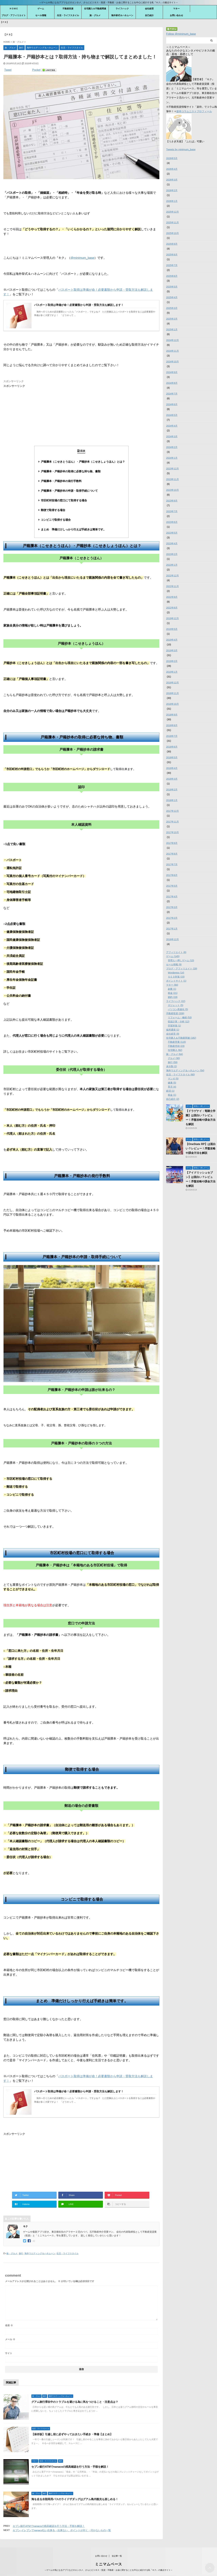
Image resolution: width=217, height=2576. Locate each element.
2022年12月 (172, 575)
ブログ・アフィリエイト (14, 15)
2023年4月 (171, 543)
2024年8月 (171, 383)
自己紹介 (149, 15)
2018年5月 (171, 757)
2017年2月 (171, 918)
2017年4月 (171, 896)
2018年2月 (171, 789)
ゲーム (40, 8)
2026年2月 (171, 190)
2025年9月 (171, 244)
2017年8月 (171, 854)
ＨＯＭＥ (13, 8)
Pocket (36, 70)
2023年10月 (172, 490)
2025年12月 (172, 212)
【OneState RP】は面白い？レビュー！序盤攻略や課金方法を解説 (201, 1149)
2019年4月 (171, 640)
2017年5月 (171, 886)
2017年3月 (171, 907)
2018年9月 (171, 714)
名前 (9, 2325)
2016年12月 (172, 939)
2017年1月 (171, 928)
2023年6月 (171, 522)
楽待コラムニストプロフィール (194, 111)
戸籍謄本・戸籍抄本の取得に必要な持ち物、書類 (71, 471)
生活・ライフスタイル (68, 15)
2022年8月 (171, 607)
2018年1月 (171, 800)
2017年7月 (171, 864)
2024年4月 (171, 426)
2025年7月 (171, 265)
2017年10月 (172, 832)
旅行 (21, 2253)
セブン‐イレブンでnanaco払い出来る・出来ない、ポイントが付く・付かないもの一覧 (62, 2530)
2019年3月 (171, 650)
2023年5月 (171, 533)
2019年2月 (171, 661)
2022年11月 (172, 586)
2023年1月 (171, 565)
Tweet (8, 70)
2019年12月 (172, 618)
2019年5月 (171, 629)
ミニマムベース (108, 2564)
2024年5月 (171, 415)
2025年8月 (171, 254)
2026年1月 (171, 201)
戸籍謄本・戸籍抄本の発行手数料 (61, 481)
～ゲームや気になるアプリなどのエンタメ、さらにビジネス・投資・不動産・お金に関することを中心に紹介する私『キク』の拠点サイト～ (108, 2570)
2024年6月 (171, 404)
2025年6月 (171, 276)
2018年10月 (172, 704)
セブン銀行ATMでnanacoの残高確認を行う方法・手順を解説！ (70, 2466)
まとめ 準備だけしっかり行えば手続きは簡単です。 (73, 529)
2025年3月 (171, 308)
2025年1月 (171, 329)
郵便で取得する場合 (53, 510)
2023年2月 (171, 554)
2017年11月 (172, 821)
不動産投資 (67, 8)
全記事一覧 (117, 2556)
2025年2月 (171, 319)
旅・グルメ (95, 15)
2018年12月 (172, 682)
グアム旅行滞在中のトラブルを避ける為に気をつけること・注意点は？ (74, 2402)
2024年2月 (171, 447)
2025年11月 (172, 222)
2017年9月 (171, 843)
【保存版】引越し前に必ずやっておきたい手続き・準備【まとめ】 (72, 2434)
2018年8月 (171, 725)
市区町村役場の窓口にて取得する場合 (64, 500)
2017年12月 (172, 811)
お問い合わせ (176, 15)
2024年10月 (172, 361)
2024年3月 (171, 436)
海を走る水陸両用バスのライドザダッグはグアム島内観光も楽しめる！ (74, 2499)
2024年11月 (172, 351)
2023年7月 (171, 511)
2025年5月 (171, 286)
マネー (176, 8)
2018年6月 (171, 747)
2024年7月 (171, 393)
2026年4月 (171, 169)
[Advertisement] (31, 412)
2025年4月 (171, 297)
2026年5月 (171, 158)
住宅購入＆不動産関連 (95, 8)
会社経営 (149, 8)
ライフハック (122, 8)
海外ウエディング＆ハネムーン (39, 2253)
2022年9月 (171, 597)
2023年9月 (171, 500)
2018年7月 (171, 736)
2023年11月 (172, 479)
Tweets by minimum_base (180, 149)
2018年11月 (172, 693)
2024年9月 (171, 372)
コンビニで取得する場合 (56, 519)
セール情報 (40, 15)
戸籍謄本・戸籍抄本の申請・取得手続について (69, 490)
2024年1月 (171, 458)
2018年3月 (171, 779)
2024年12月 (172, 340)
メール (10, 2339)
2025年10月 (172, 233)
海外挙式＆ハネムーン (122, 15)
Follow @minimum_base (181, 34)
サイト (8, 2353)
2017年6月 (171, 875)
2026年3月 (171, 179)
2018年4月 (171, 768)
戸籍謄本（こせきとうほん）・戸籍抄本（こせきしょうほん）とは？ (83, 461)
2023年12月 (172, 468)
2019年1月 (171, 672)
